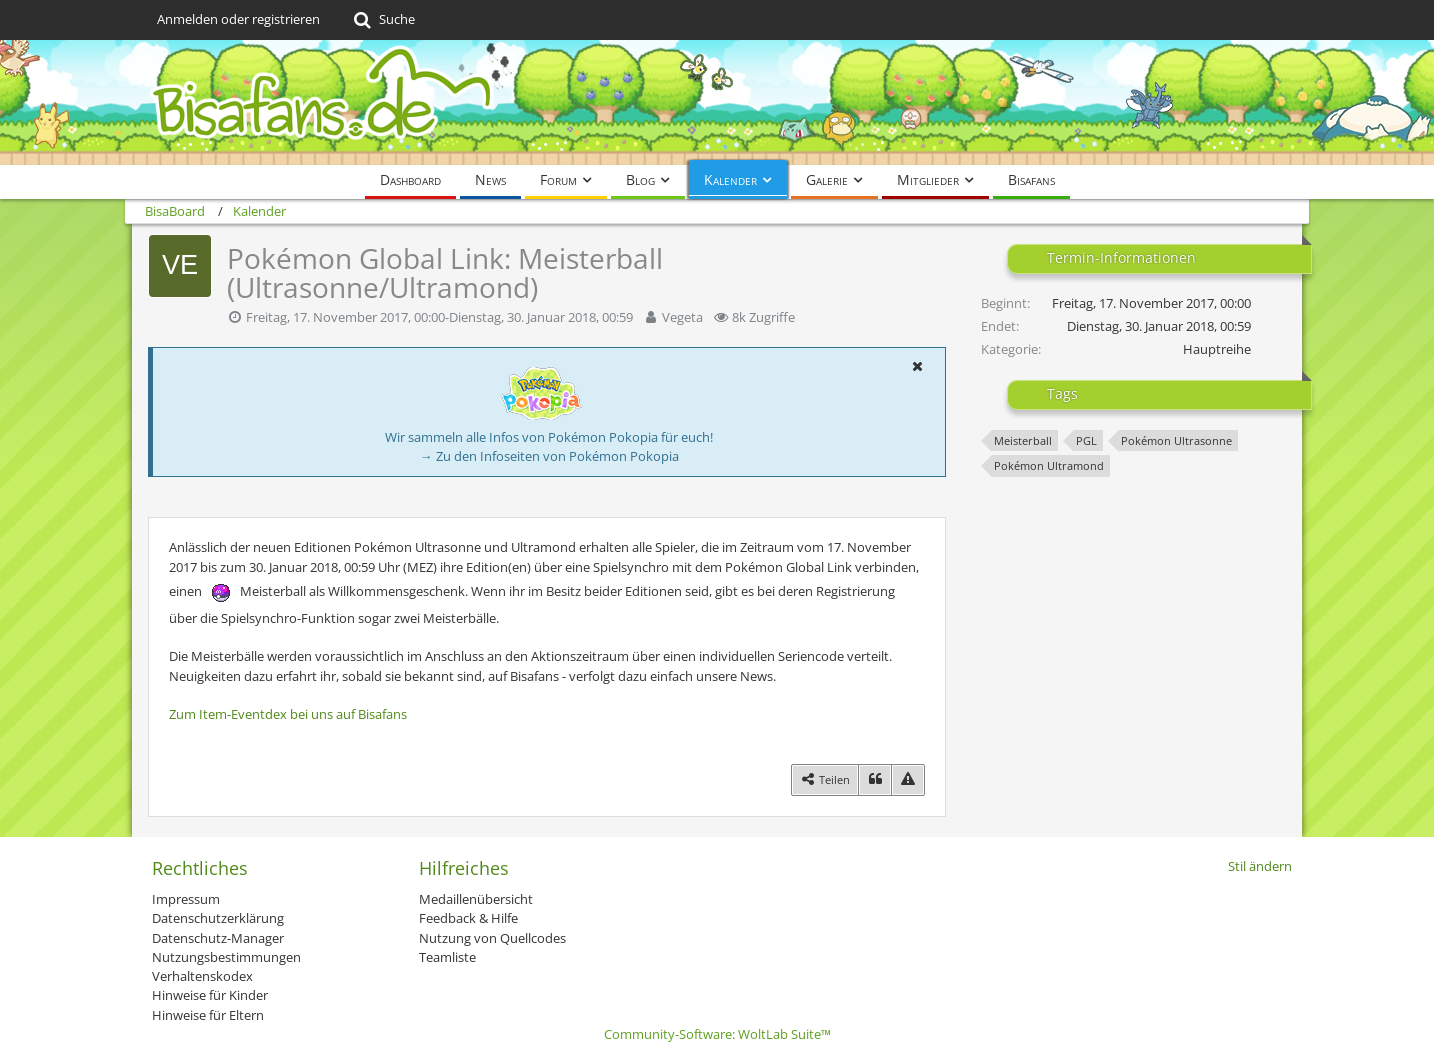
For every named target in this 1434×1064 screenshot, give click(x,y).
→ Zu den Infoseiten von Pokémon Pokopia (549, 456)
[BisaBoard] (717, 102)
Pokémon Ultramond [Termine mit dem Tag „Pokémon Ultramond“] (1049, 465)
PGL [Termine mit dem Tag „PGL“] (1086, 440)
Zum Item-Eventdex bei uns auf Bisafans (288, 714)
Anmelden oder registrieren (238, 19)
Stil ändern (1260, 866)
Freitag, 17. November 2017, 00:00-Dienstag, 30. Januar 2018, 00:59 (439, 317)
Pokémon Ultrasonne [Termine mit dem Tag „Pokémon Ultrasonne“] (1176, 440)
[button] (917, 366)
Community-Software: (717, 1034)
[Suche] (382, 20)
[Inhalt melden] (908, 779)
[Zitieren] (875, 779)
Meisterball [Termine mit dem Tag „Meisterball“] (1023, 440)
